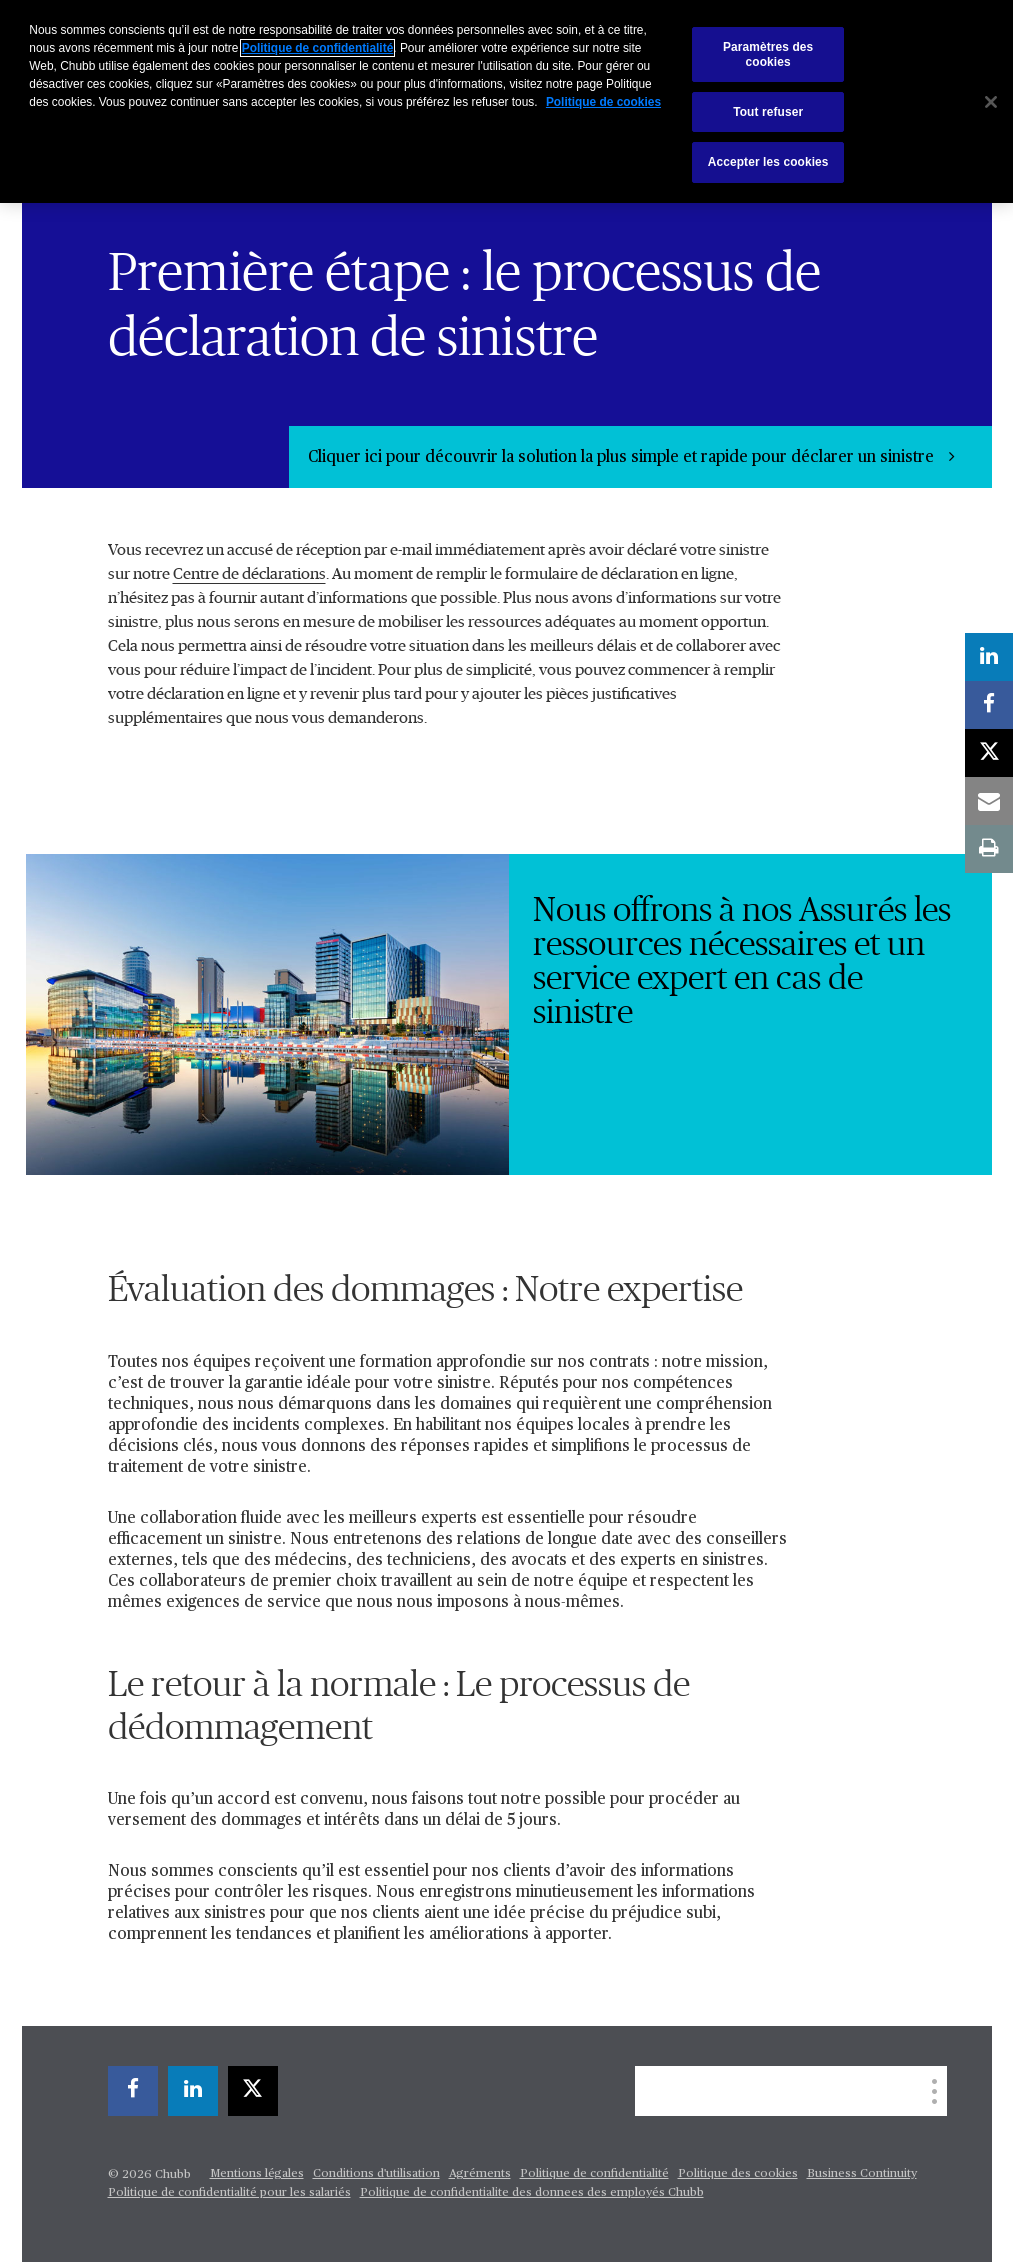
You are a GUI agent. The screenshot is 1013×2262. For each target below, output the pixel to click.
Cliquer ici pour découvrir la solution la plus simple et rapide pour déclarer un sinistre (623, 458)
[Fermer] (991, 102)
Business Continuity (862, 2174)
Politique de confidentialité (594, 2174)
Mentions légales (257, 2174)
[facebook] (133, 2091)
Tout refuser (768, 112)
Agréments (480, 2174)
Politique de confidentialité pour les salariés (229, 2193)
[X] (253, 2091)
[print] (989, 849)
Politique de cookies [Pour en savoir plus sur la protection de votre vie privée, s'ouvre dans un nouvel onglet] (603, 102)
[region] (506, 101)
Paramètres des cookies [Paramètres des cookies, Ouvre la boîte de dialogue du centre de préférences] (768, 54)
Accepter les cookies (768, 162)
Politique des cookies (738, 2174)
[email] (989, 801)
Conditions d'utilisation (376, 2174)
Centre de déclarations (249, 574)
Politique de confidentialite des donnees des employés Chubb (532, 2193)
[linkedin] (193, 2091)
